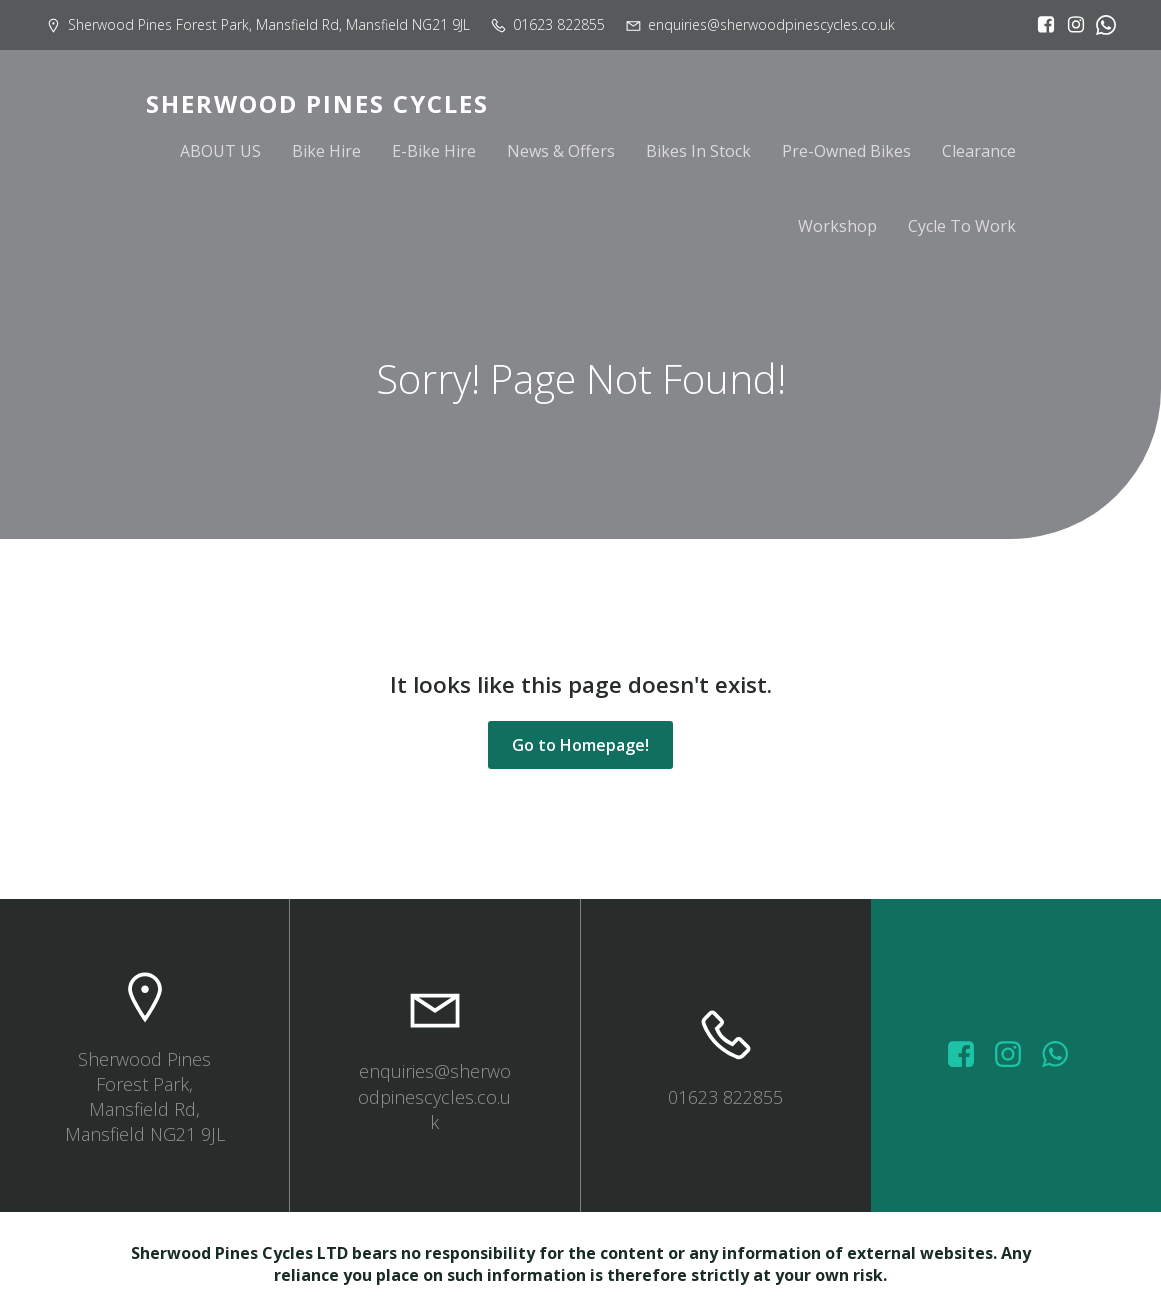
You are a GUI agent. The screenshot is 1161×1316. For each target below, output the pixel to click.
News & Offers (561, 152)
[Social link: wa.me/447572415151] (1062, 1055)
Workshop (837, 227)
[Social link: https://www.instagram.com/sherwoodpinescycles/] (1071, 25)
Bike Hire (326, 152)
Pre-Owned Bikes (846, 152)
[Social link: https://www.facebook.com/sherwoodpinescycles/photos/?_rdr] (968, 1055)
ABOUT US (220, 152)
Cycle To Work (962, 227)
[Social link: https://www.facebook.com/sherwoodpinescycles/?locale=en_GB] (1041, 25)
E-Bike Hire (434, 152)
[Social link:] (1101, 25)
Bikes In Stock (698, 152)
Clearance (979, 152)
